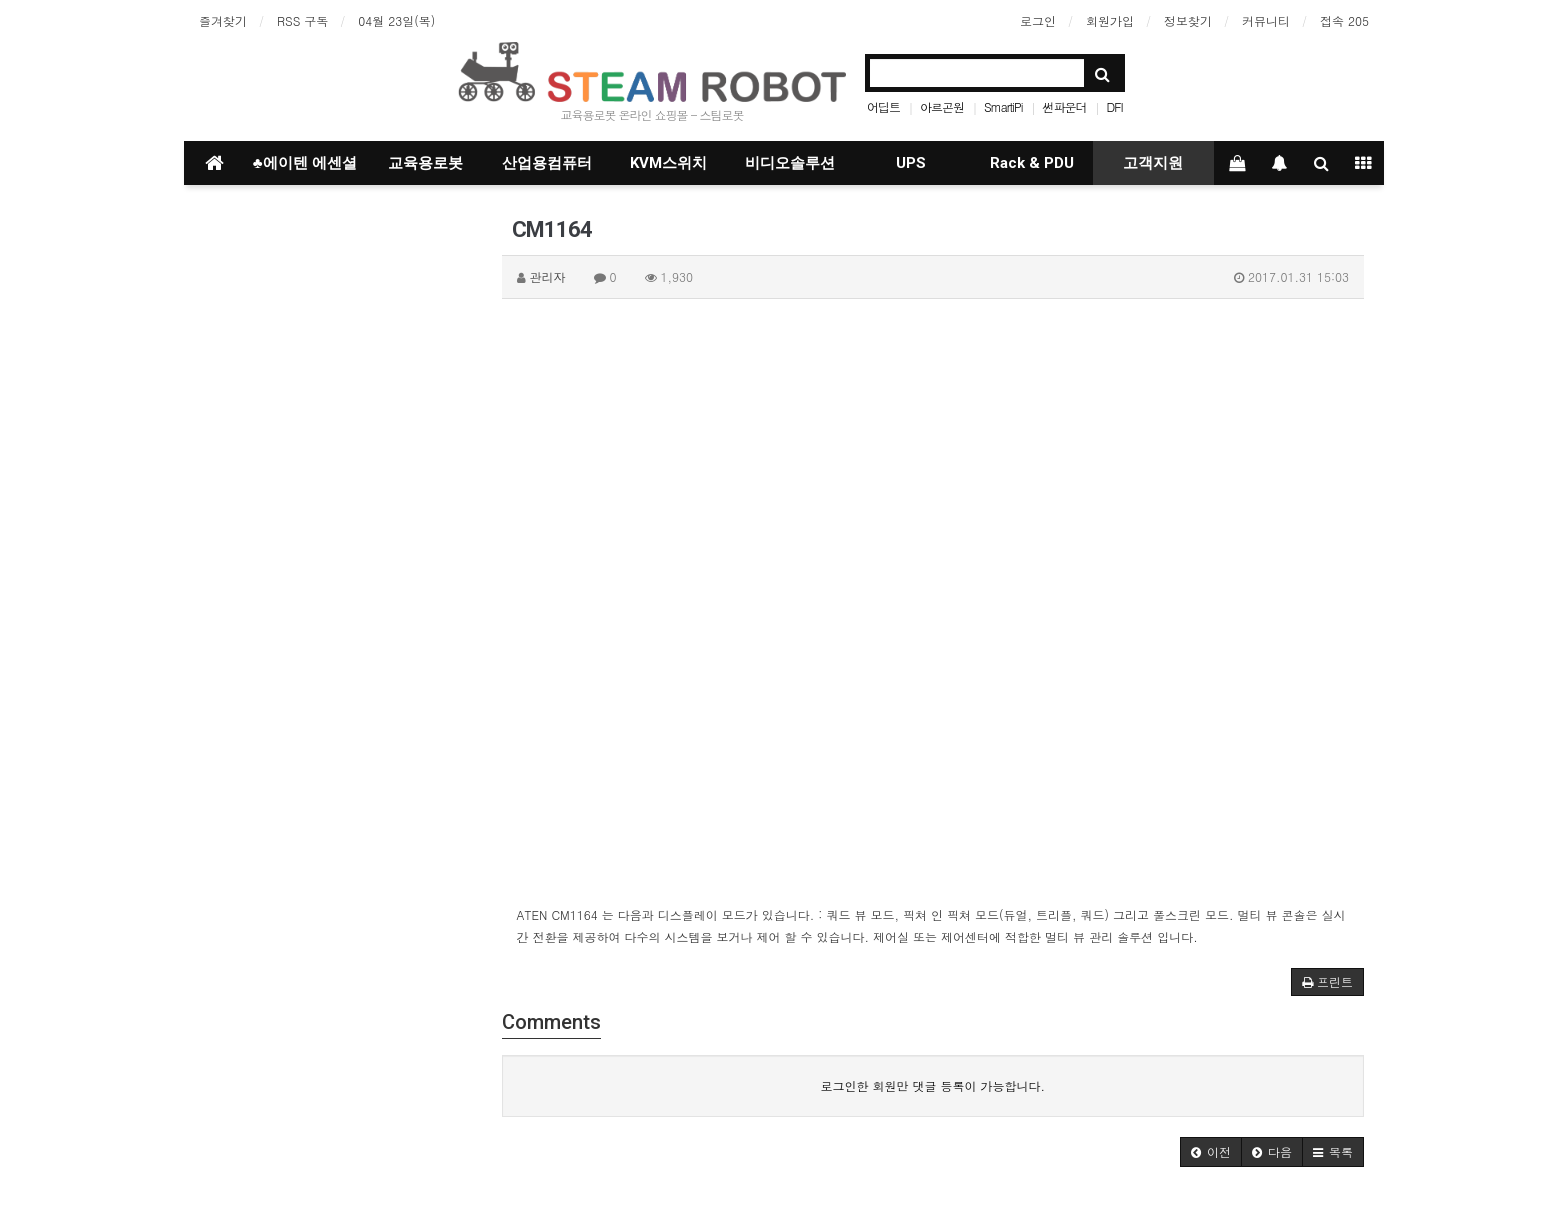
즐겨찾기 (223, 20)
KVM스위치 (668, 163)
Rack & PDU (1032, 163)
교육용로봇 (425, 163)
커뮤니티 (1266, 20)
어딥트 (883, 106)
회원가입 (1110, 20)
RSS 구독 (302, 20)
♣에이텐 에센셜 (305, 163)
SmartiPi (1003, 106)
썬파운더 (1065, 106)
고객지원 (1153, 163)
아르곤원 (942, 106)
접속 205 (1344, 20)
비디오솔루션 (790, 163)
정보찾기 (1188, 20)
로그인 (1038, 20)
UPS (911, 163)
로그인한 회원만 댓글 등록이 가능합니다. (932, 1085)
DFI (1115, 106)
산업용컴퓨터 (547, 163)
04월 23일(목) (396, 20)
